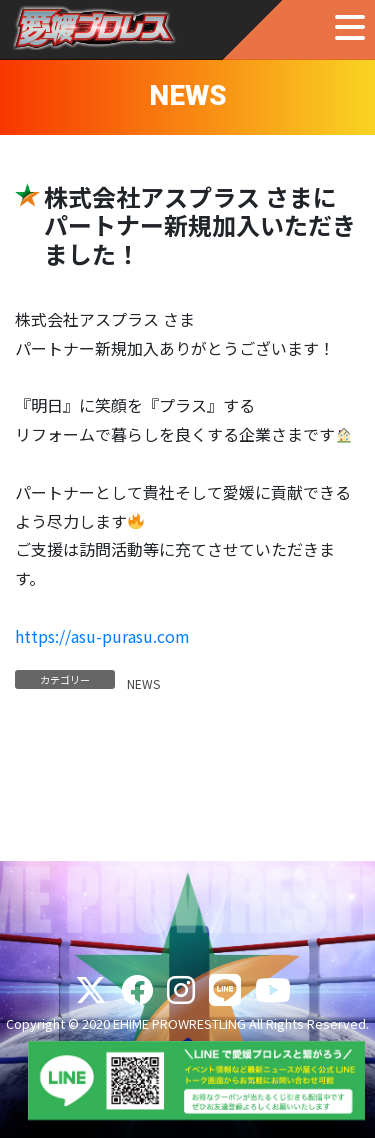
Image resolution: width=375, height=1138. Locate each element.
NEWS (143, 683)
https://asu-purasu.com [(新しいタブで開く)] (102, 636)
